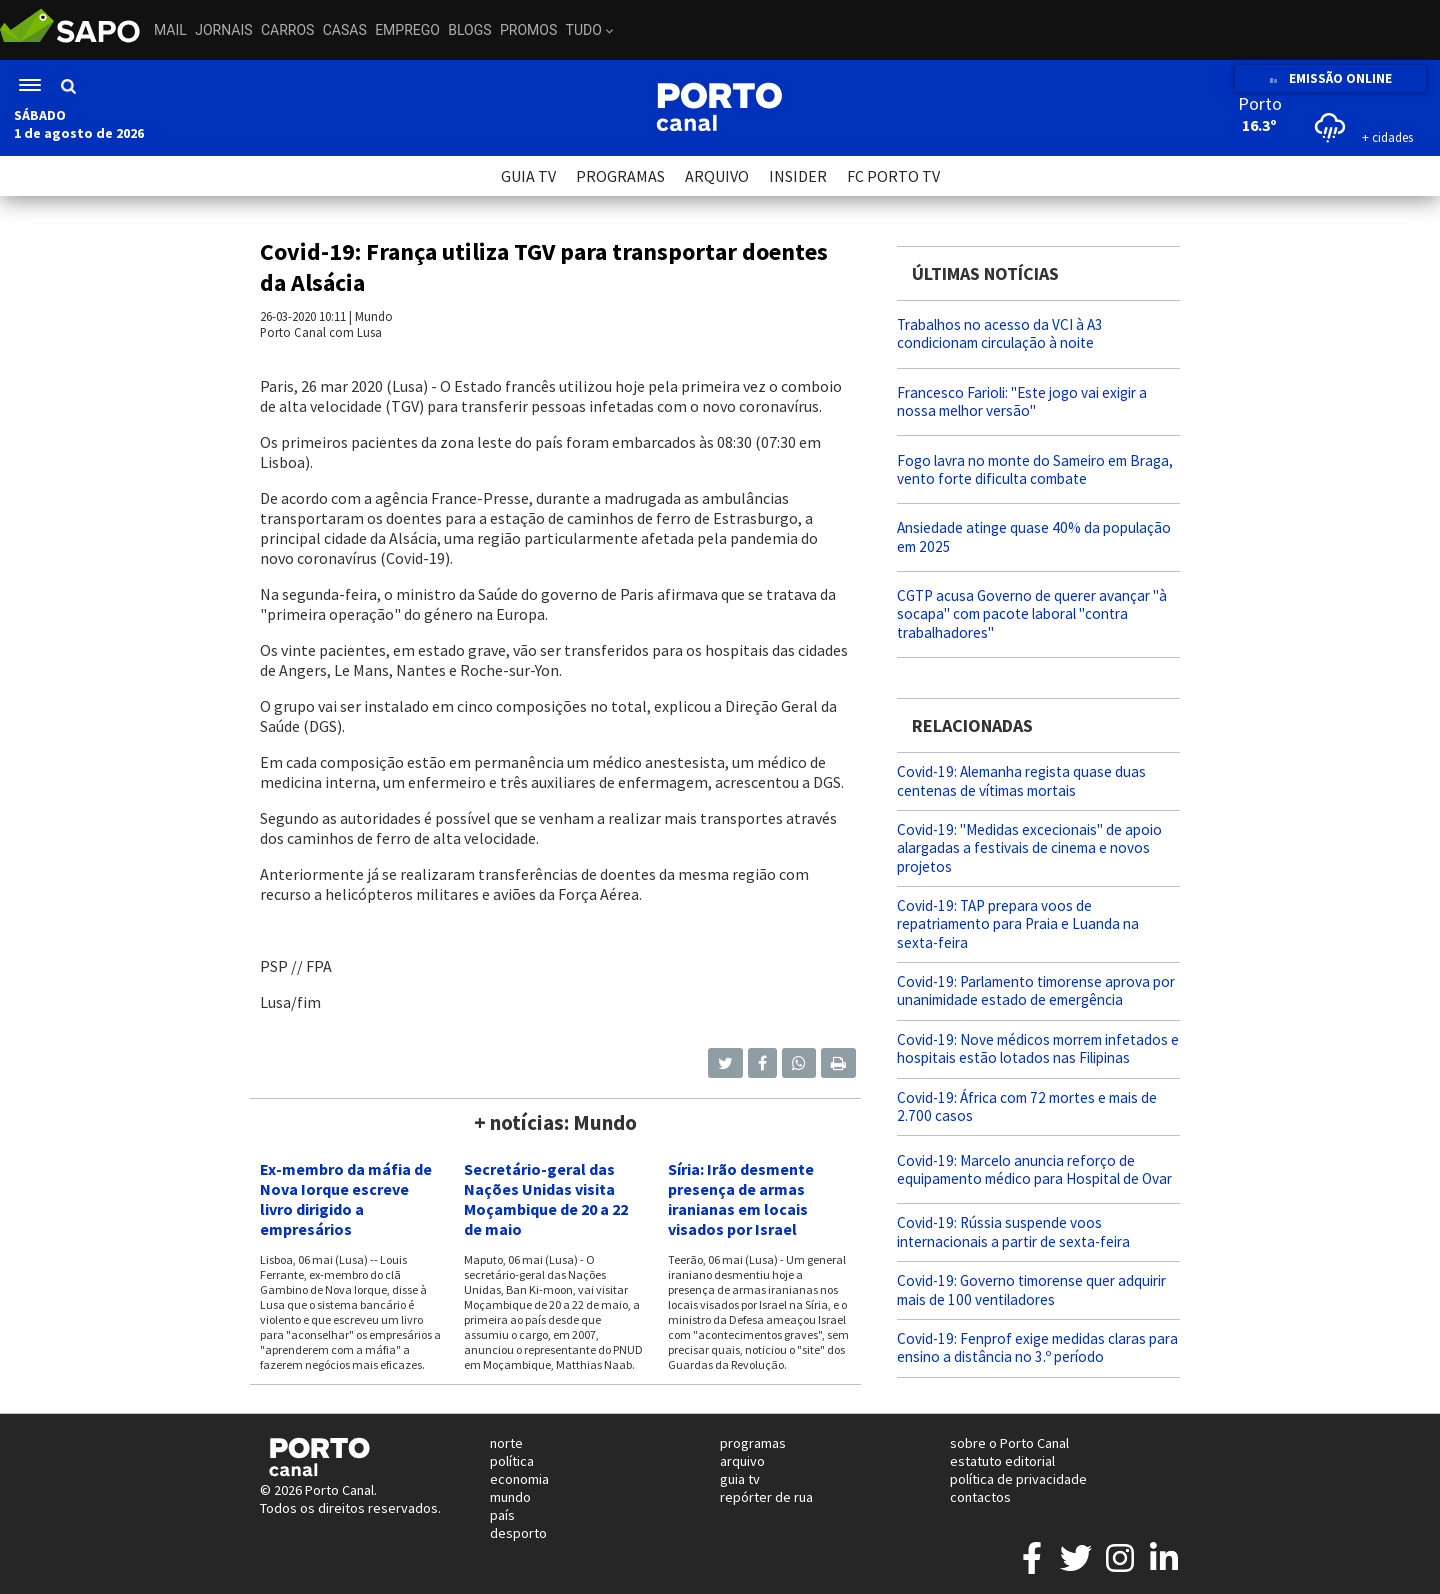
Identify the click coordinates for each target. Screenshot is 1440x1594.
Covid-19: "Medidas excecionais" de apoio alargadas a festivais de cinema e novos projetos (1029, 847)
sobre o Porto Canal (1009, 1443)
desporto (518, 1533)
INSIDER (798, 176)
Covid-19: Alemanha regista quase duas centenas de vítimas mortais (1021, 780)
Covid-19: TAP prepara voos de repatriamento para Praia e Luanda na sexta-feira (1018, 923)
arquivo (742, 1461)
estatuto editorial (1002, 1461)
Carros (287, 30)
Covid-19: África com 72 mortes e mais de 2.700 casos (1027, 1106)
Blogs (469, 30)
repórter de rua (766, 1497)
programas (753, 1443)
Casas (345, 30)
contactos (980, 1497)
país (502, 1515)
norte (506, 1443)
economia (519, 1479)
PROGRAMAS (620, 176)
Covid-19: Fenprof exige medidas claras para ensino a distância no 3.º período (1037, 1347)
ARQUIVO (717, 176)
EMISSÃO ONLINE (1330, 78)
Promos (528, 30)
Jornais (223, 30)
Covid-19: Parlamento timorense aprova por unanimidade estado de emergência (1036, 990)
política (512, 1461)
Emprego (407, 30)
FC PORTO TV (893, 176)
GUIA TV (528, 176)
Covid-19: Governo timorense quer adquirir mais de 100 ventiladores (1031, 1289)
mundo (510, 1497)
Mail (170, 30)
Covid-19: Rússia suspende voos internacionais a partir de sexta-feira (1013, 1231)
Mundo (374, 316)
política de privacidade (1018, 1479)
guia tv (740, 1479)
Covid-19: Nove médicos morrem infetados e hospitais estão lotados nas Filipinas (1038, 1048)
